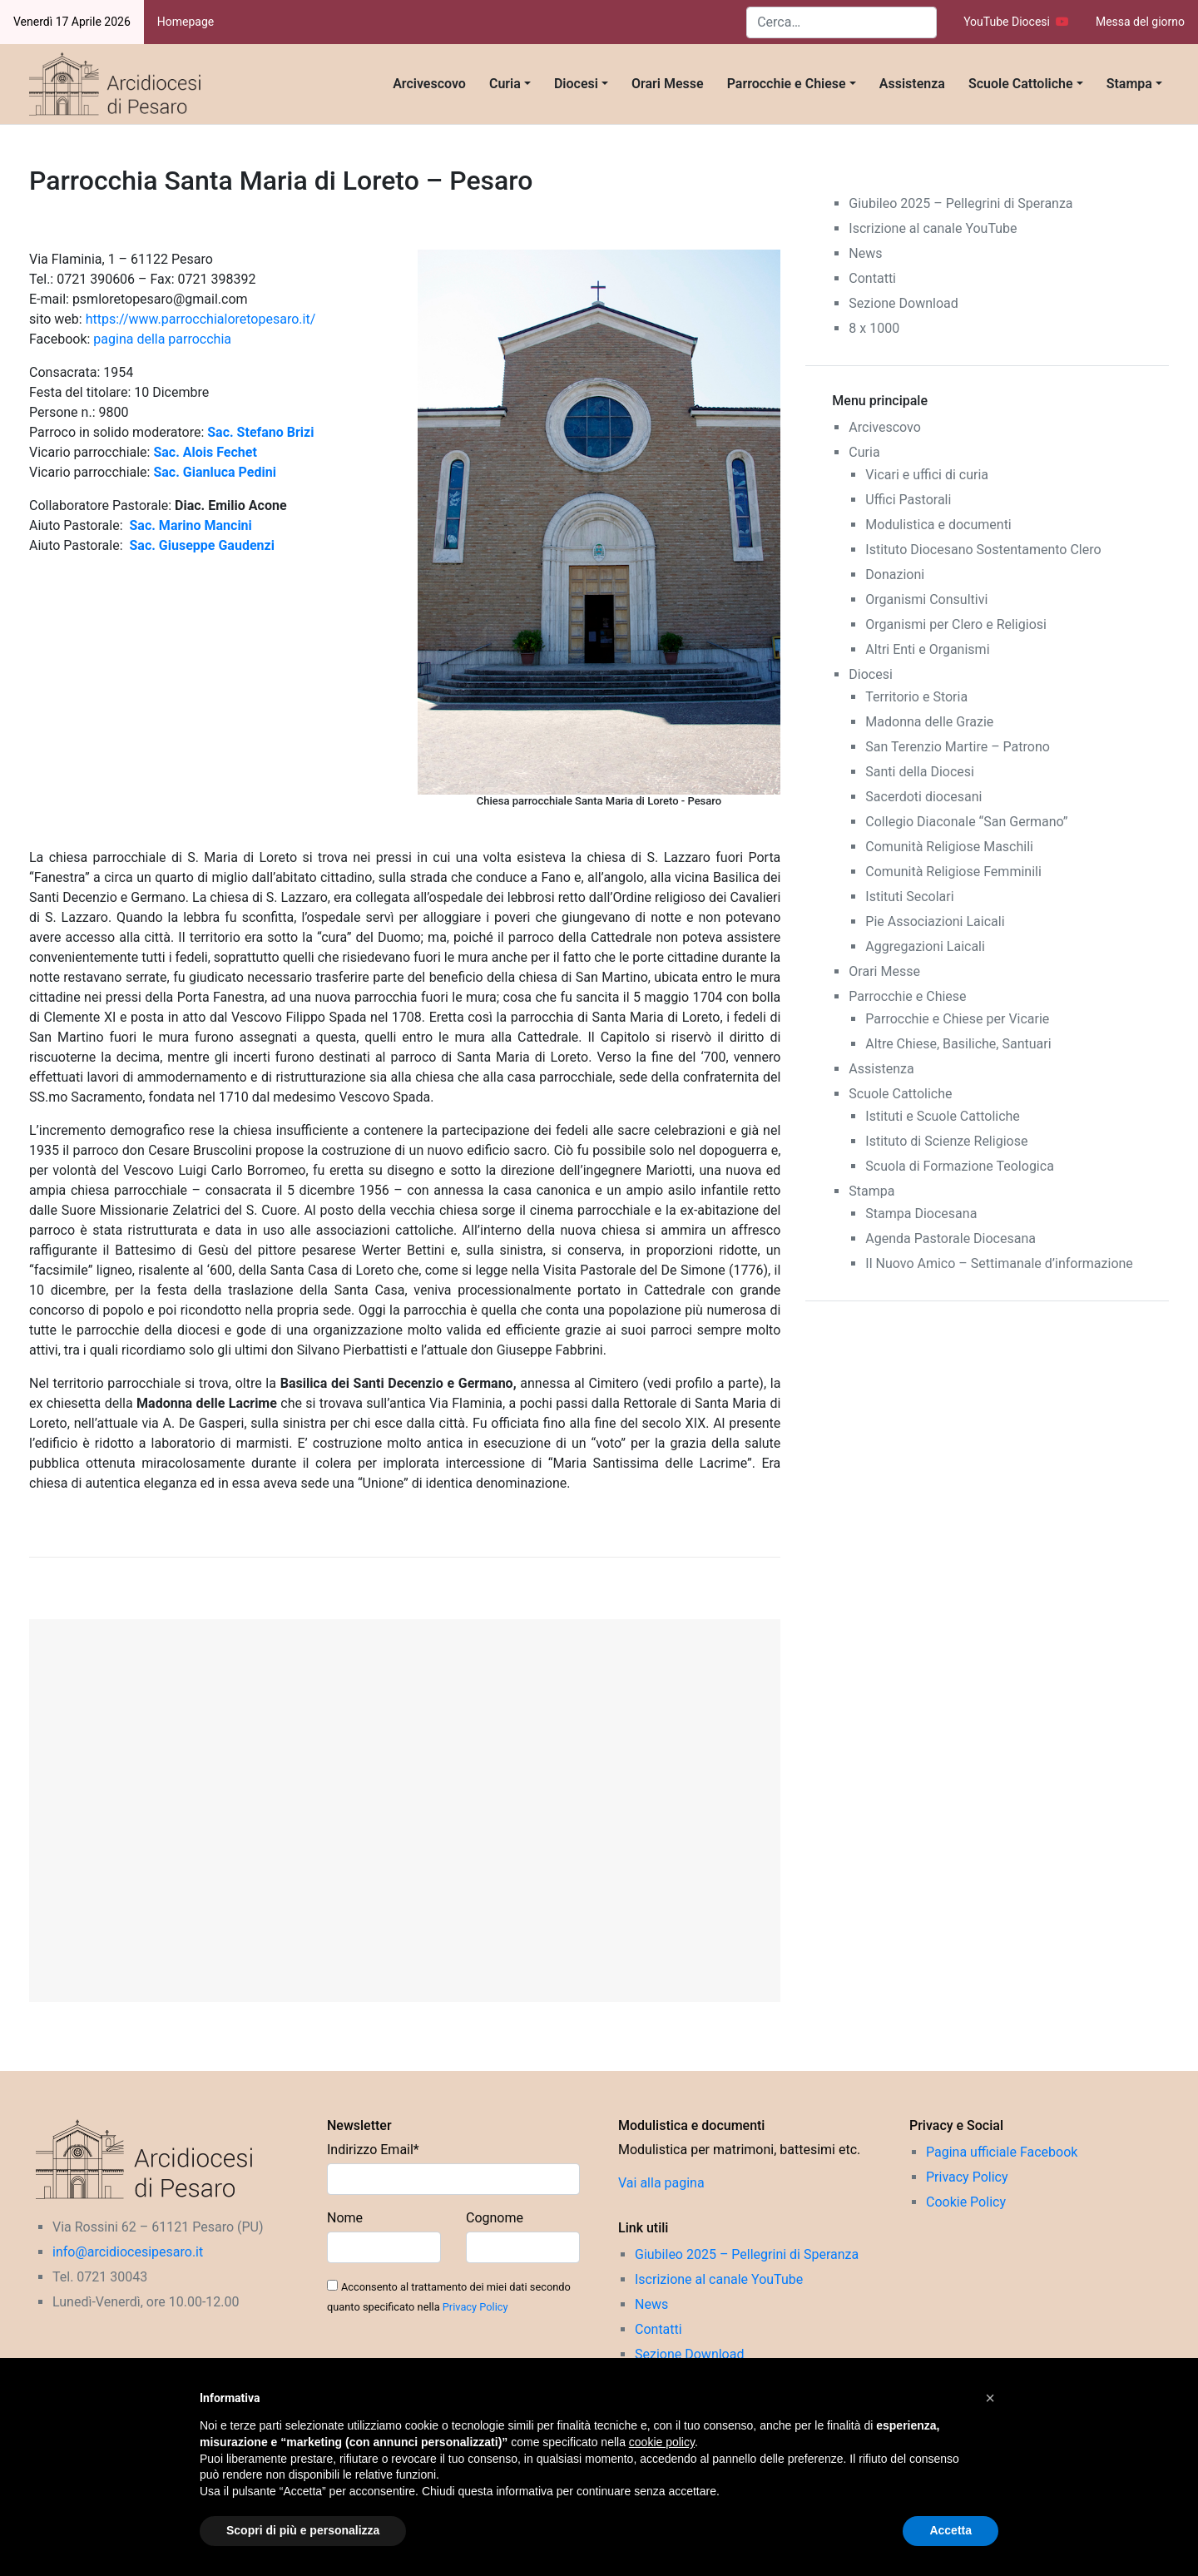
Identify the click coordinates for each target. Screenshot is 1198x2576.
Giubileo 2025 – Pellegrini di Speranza (960, 203)
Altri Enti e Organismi (927, 649)
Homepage (185, 21)
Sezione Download (903, 303)
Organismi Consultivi (926, 599)
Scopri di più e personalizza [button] (302, 2530)
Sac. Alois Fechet (204, 452)
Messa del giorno (1140, 21)
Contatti (872, 278)
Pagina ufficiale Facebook (1001, 2152)
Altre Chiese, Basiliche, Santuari (958, 1044)
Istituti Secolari (909, 896)
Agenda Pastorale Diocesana (950, 1238)
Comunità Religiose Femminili (953, 871)
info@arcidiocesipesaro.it (127, 2252)
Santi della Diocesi (919, 772)
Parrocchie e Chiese (786, 84)
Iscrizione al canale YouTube (933, 228)
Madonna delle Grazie (929, 722)
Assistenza (912, 84)
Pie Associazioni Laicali (934, 921)
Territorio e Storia (916, 697)
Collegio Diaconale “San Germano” (966, 822)
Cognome (494, 2218)
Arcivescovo (429, 84)
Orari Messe (667, 84)
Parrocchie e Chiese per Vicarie (957, 1019)
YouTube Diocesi (1016, 21)
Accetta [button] (950, 2530)
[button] (990, 2398)
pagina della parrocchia (162, 339)
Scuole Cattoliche (1020, 84)
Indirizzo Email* (373, 2149)
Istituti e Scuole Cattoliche (942, 1116)
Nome (345, 2218)
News (865, 253)
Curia (505, 84)
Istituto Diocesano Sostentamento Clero (983, 549)
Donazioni (894, 574)
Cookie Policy (966, 2202)
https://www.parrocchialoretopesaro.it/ (201, 319)
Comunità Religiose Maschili (949, 847)
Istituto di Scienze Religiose (946, 1141)
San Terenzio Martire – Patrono (957, 747)
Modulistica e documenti (938, 525)
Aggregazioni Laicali (925, 946)
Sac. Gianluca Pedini (214, 472)
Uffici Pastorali (908, 500)
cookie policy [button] (662, 2442)
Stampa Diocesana (921, 1213)
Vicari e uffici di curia (926, 475)
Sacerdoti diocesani (923, 797)
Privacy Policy (475, 2307)
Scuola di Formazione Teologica (959, 1166)
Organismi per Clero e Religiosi (956, 624)
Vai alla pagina (661, 2183)
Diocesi (576, 84)
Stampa (1129, 84)
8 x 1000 (874, 328)
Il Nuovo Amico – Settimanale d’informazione (999, 1263)
